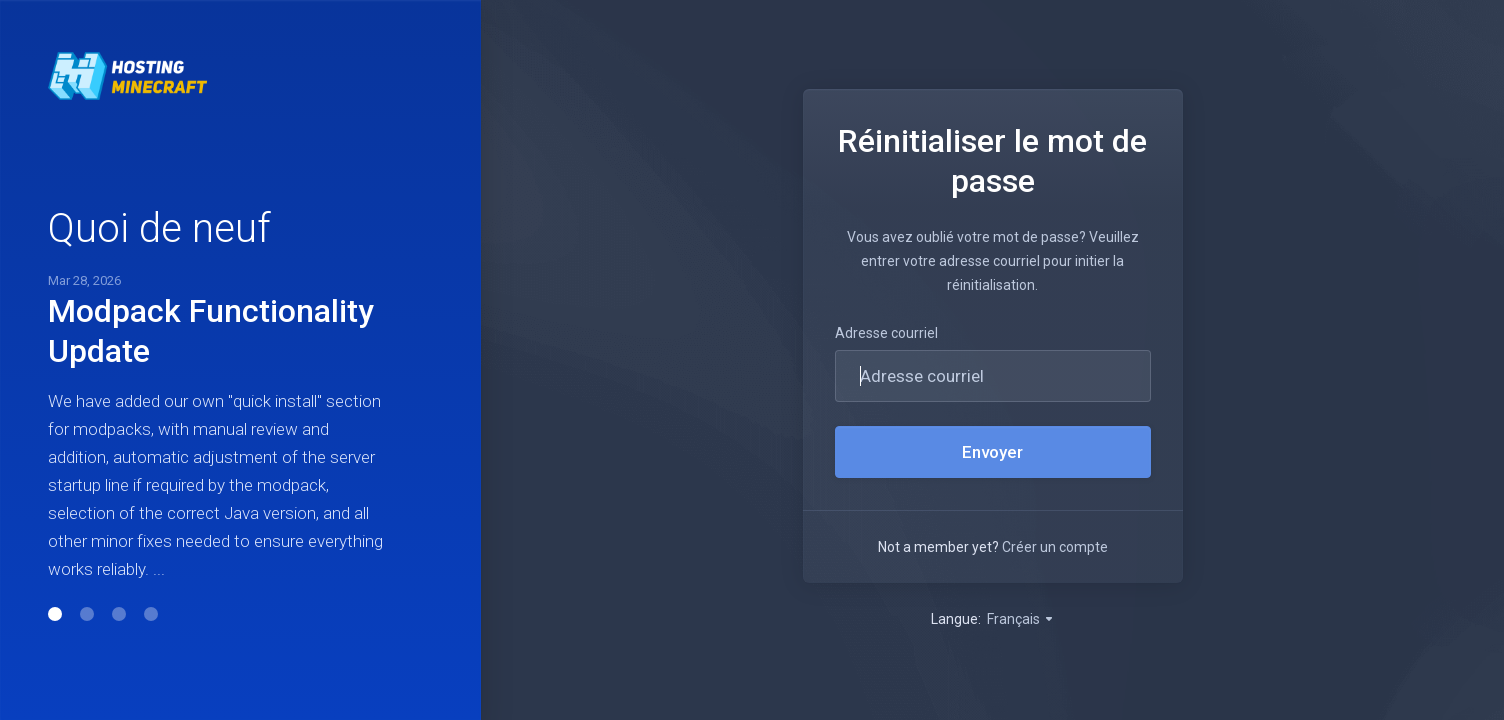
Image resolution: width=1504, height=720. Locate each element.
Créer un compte (1055, 547)
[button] (55, 614)
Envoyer (992, 452)
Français (1021, 619)
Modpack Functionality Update (211, 331)
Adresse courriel (886, 333)
